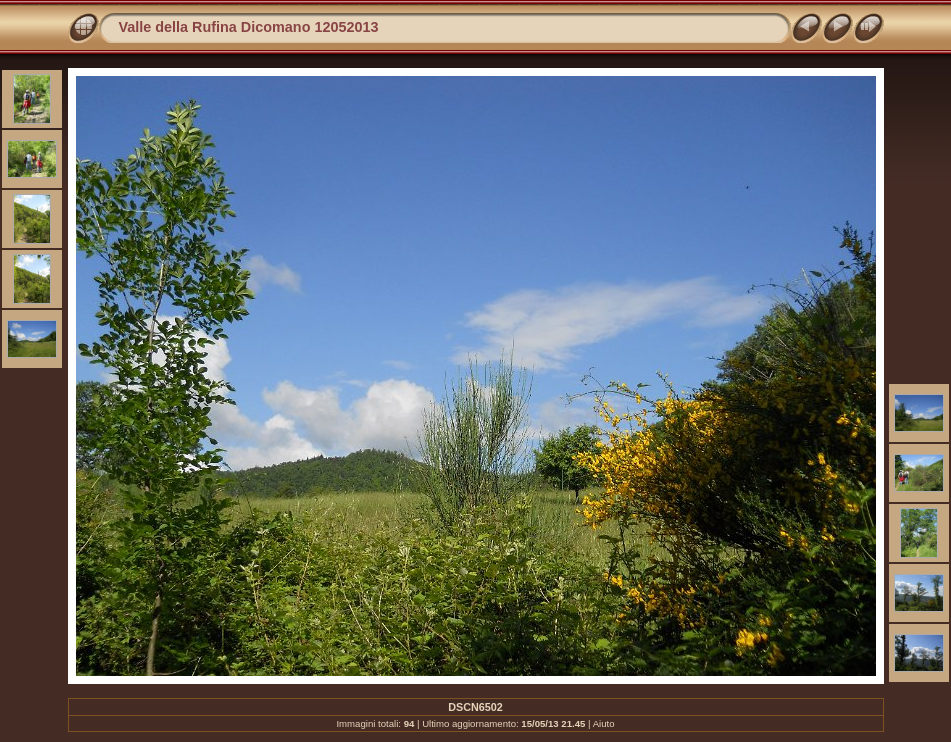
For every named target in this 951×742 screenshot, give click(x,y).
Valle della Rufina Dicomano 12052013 (249, 27)
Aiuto (604, 723)
